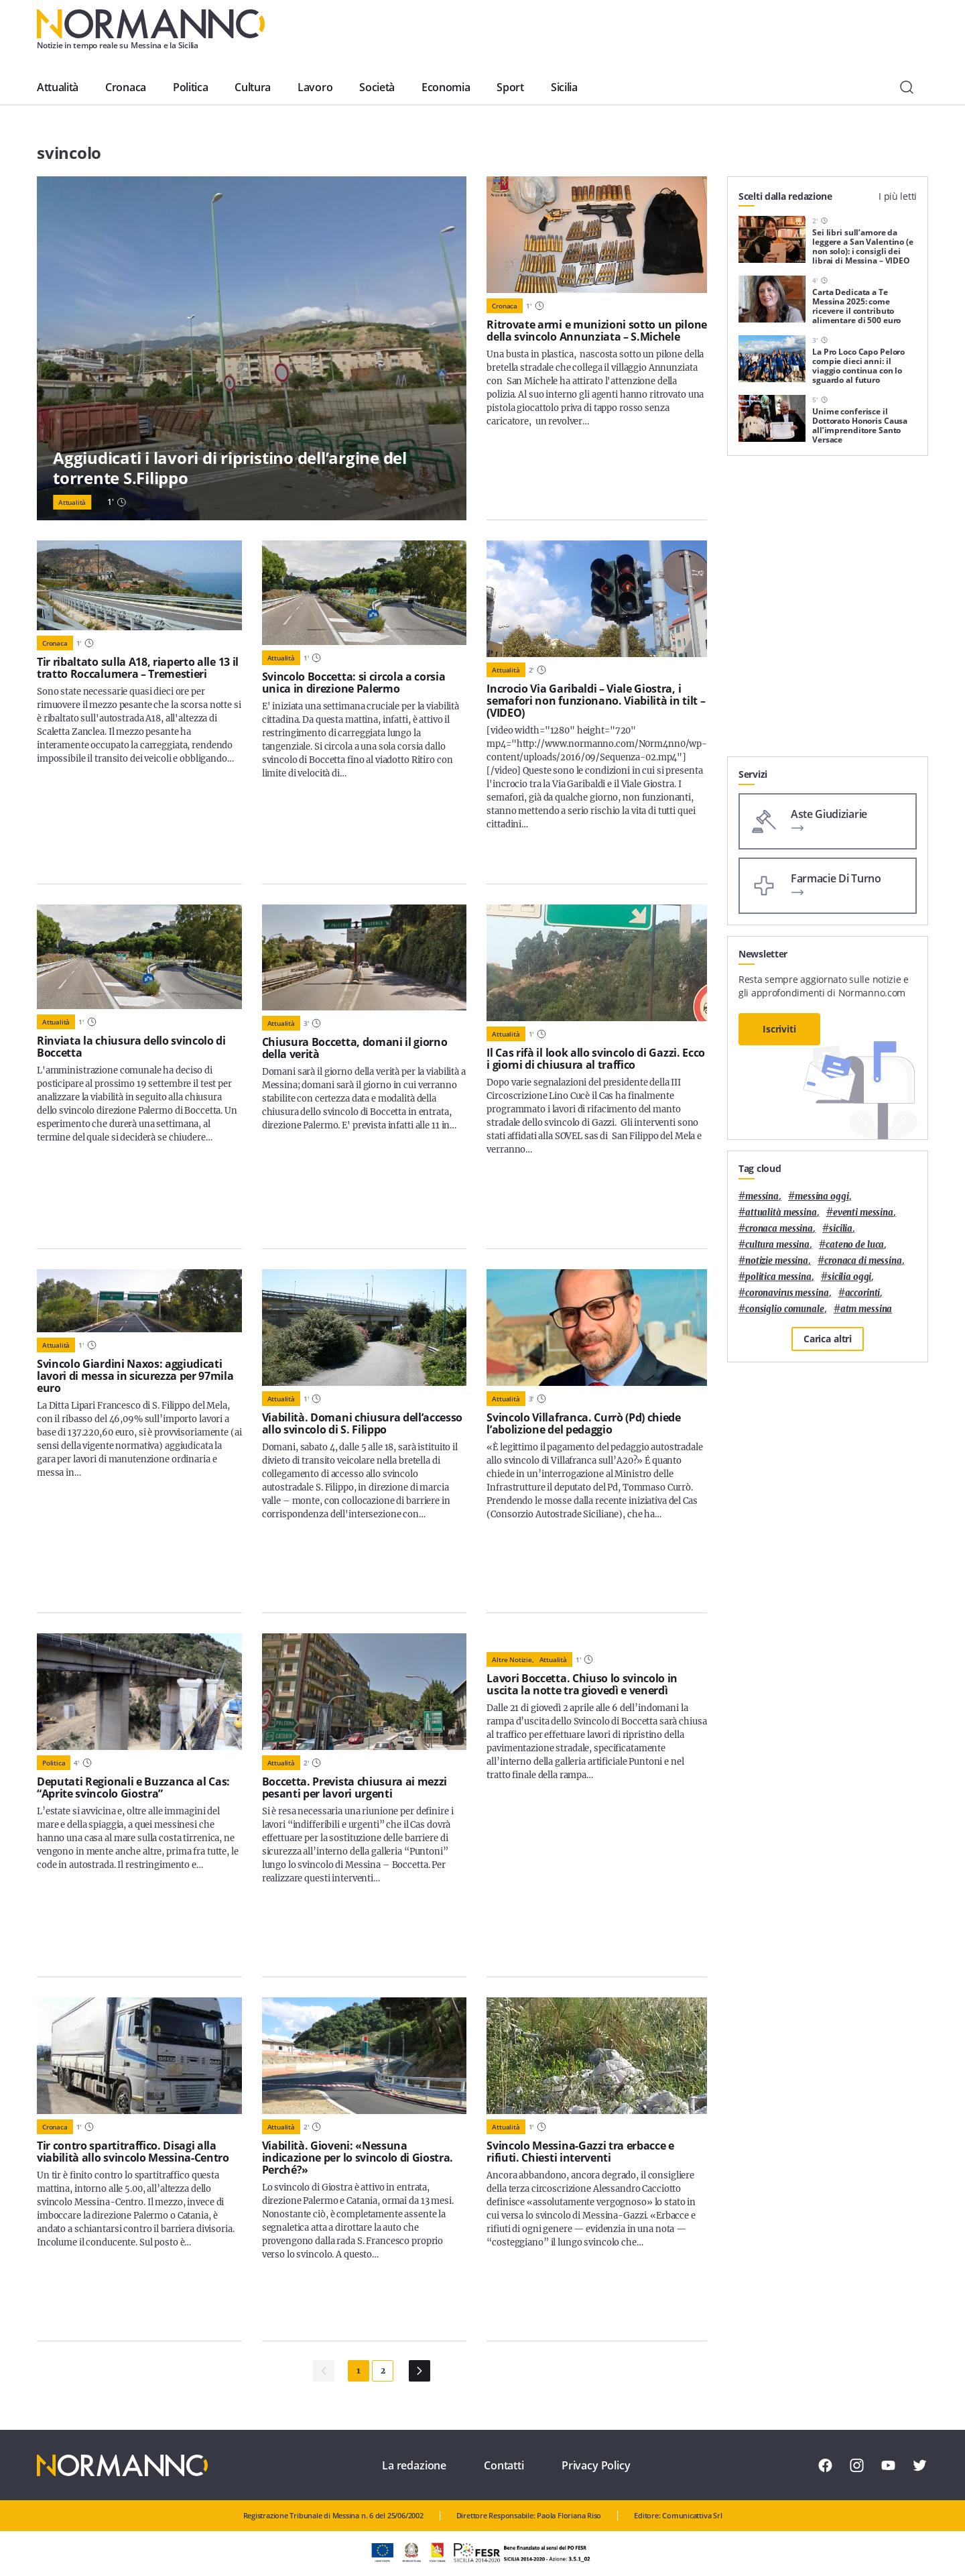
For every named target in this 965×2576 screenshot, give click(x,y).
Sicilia (564, 87)
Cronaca (125, 87)
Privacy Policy (596, 2465)
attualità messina (781, 1212)
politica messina (778, 1277)
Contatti (504, 2465)
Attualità (57, 87)
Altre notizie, (512, 1659)
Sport (510, 87)
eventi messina (863, 1212)
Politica (190, 87)
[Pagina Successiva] (419, 2371)
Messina (762, 1196)
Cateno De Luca (855, 1244)
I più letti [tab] (898, 196)
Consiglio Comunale (784, 1309)
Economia (446, 87)
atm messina (866, 1309)
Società (377, 87)
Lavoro (315, 87)
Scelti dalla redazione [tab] (785, 196)
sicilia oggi (849, 1277)
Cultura (253, 87)
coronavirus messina (787, 1293)
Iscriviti (779, 1028)
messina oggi (821, 1196)
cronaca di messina (863, 1261)
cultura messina (777, 1244)
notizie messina (776, 1261)
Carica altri (827, 1338)
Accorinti (863, 1293)
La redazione (414, 2465)
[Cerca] (907, 87)
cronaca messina (779, 1228)
